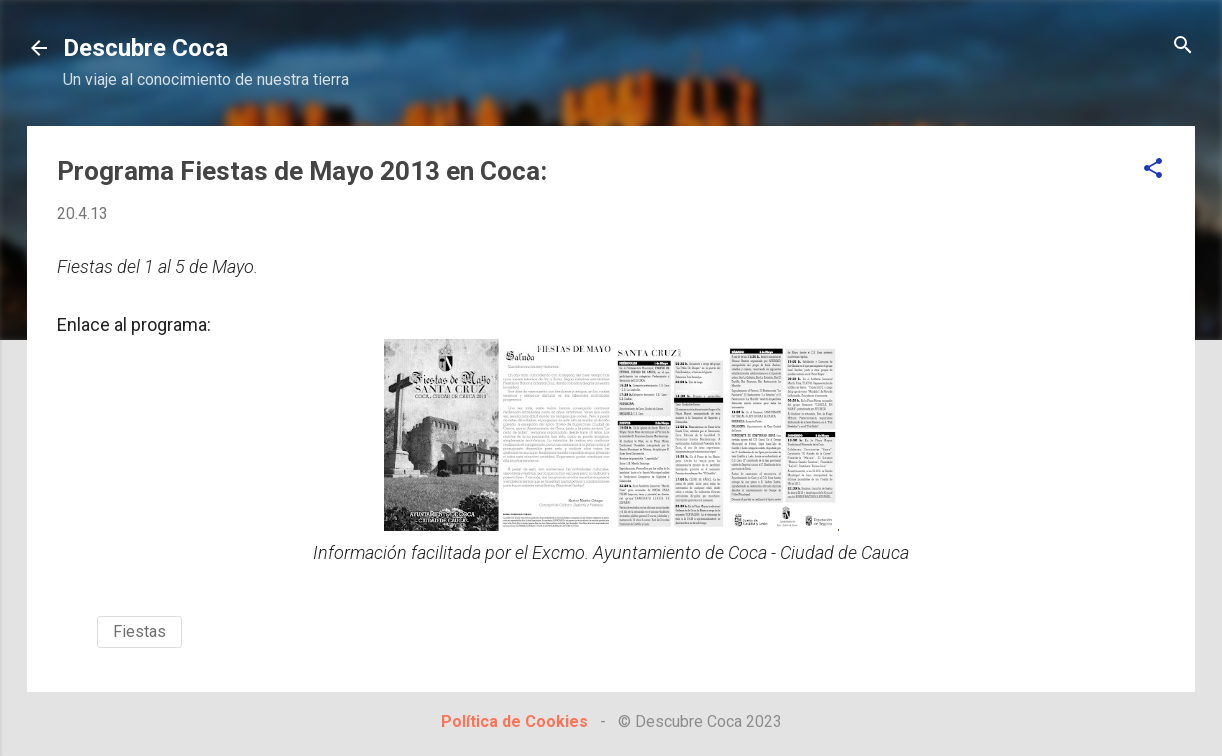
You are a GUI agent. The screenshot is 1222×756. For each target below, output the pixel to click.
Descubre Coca (145, 48)
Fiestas (139, 631)
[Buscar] (1183, 46)
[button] (1153, 169)
